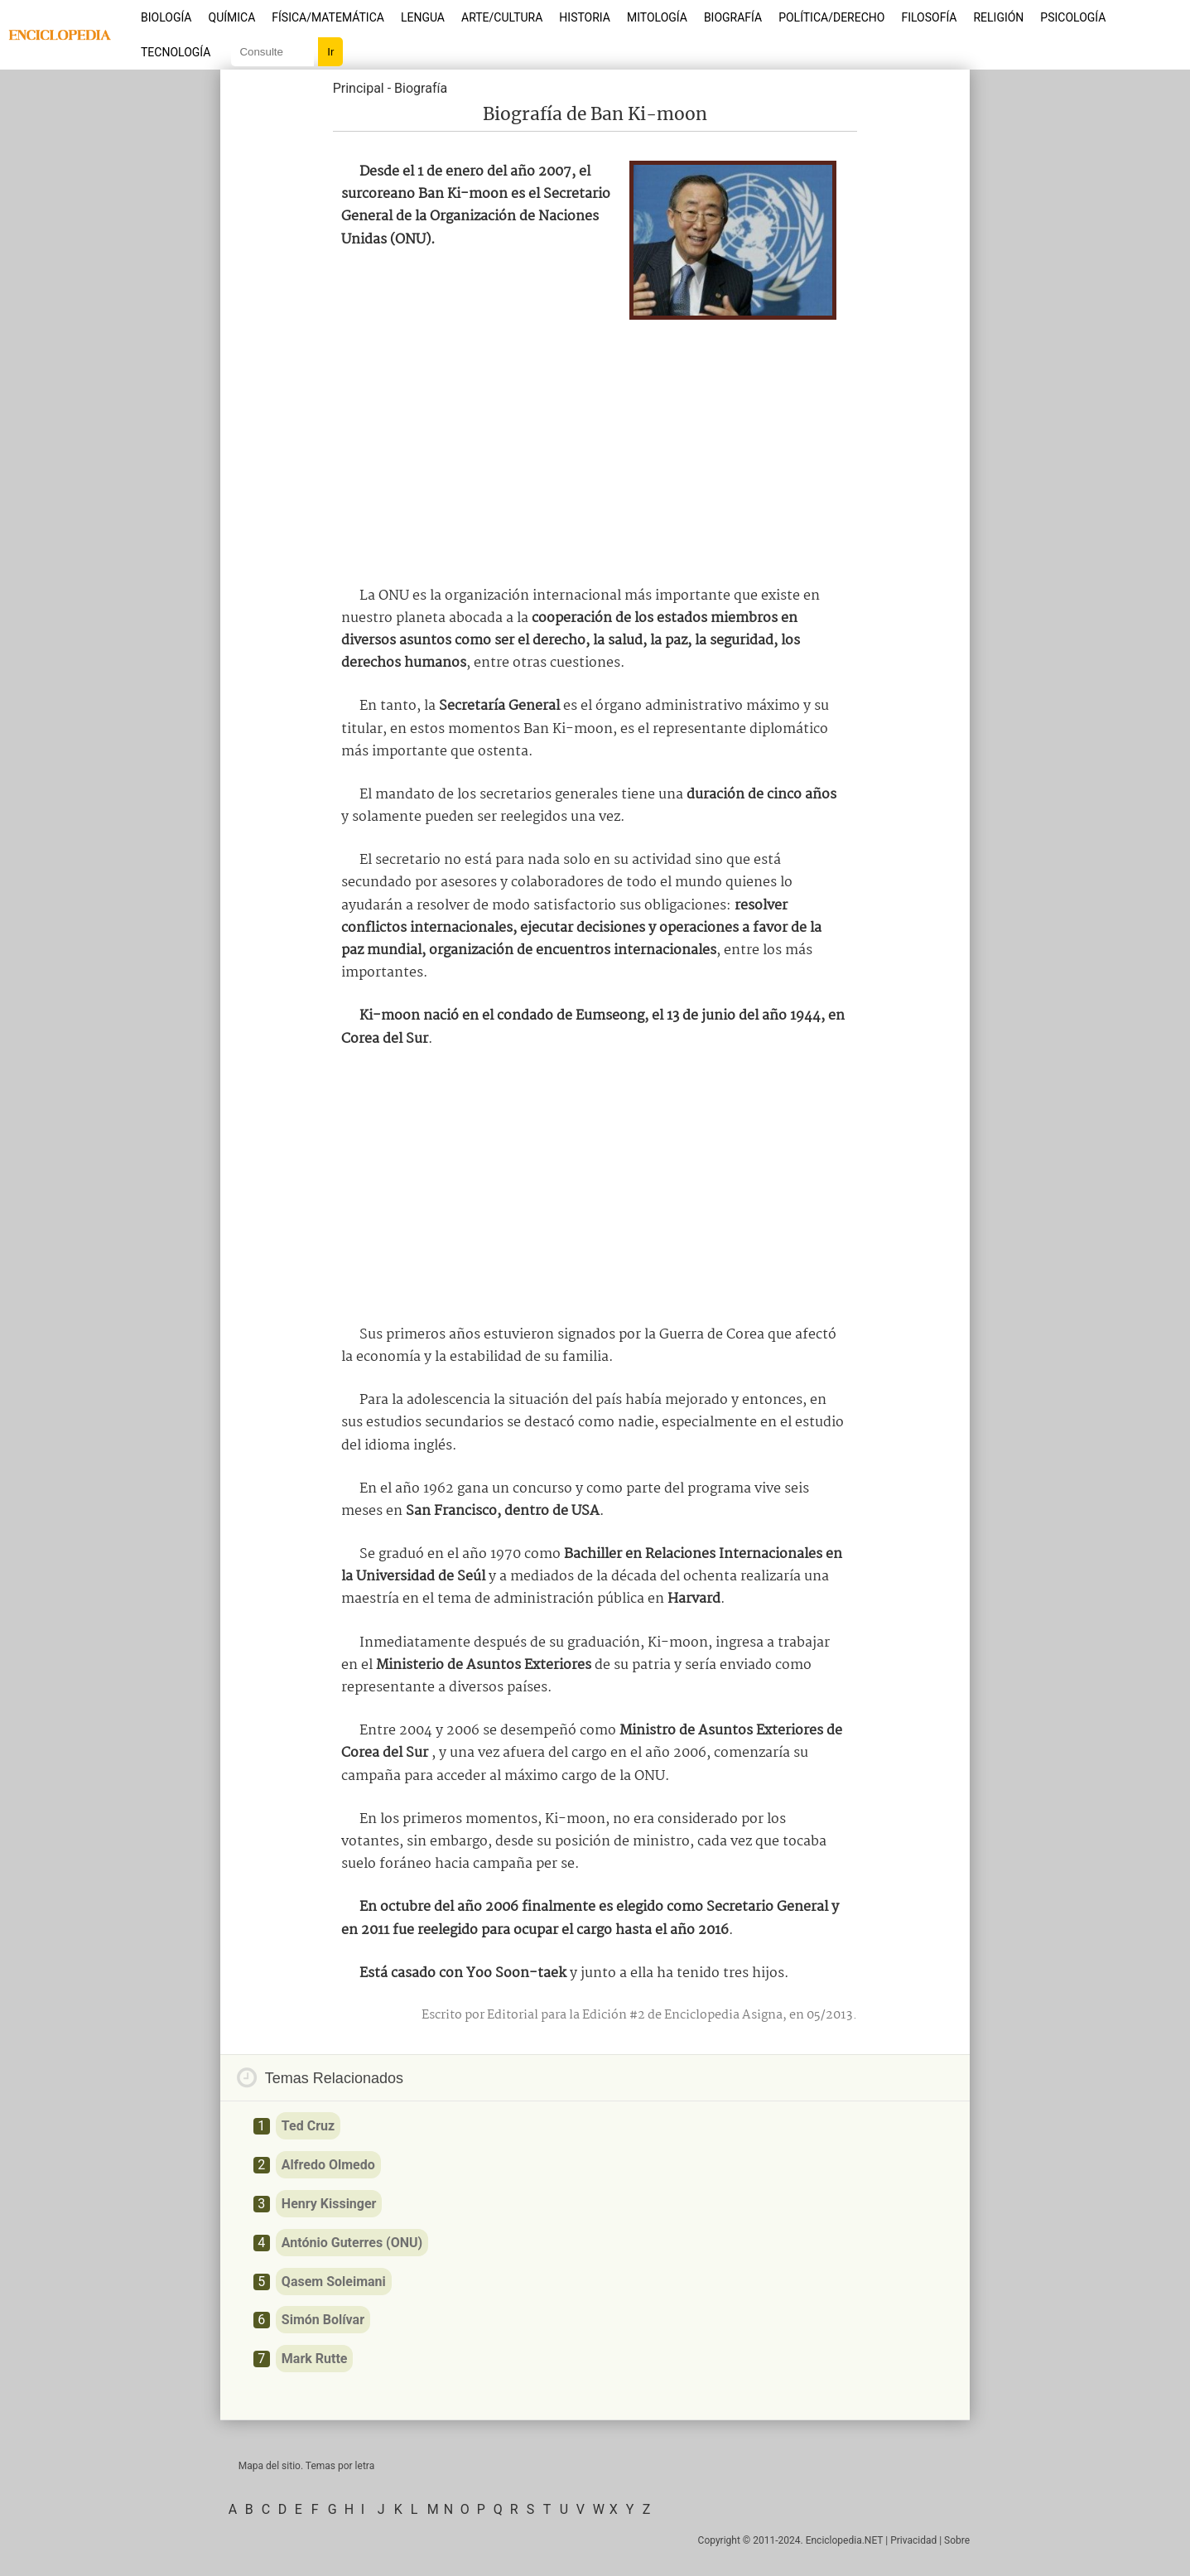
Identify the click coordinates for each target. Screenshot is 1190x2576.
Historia (584, 17)
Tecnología (175, 52)
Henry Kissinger (329, 2204)
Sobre (957, 2540)
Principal (358, 88)
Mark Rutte (315, 2358)
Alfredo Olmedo (328, 2165)
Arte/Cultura (501, 17)
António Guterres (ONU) (352, 2242)
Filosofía (928, 17)
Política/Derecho (831, 17)
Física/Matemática (328, 17)
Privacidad (913, 2540)
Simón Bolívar (323, 2320)
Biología (166, 17)
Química (232, 17)
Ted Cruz (308, 2126)
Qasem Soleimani (334, 2281)
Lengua (423, 17)
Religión (998, 17)
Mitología (657, 17)
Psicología (1073, 17)
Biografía (733, 17)
